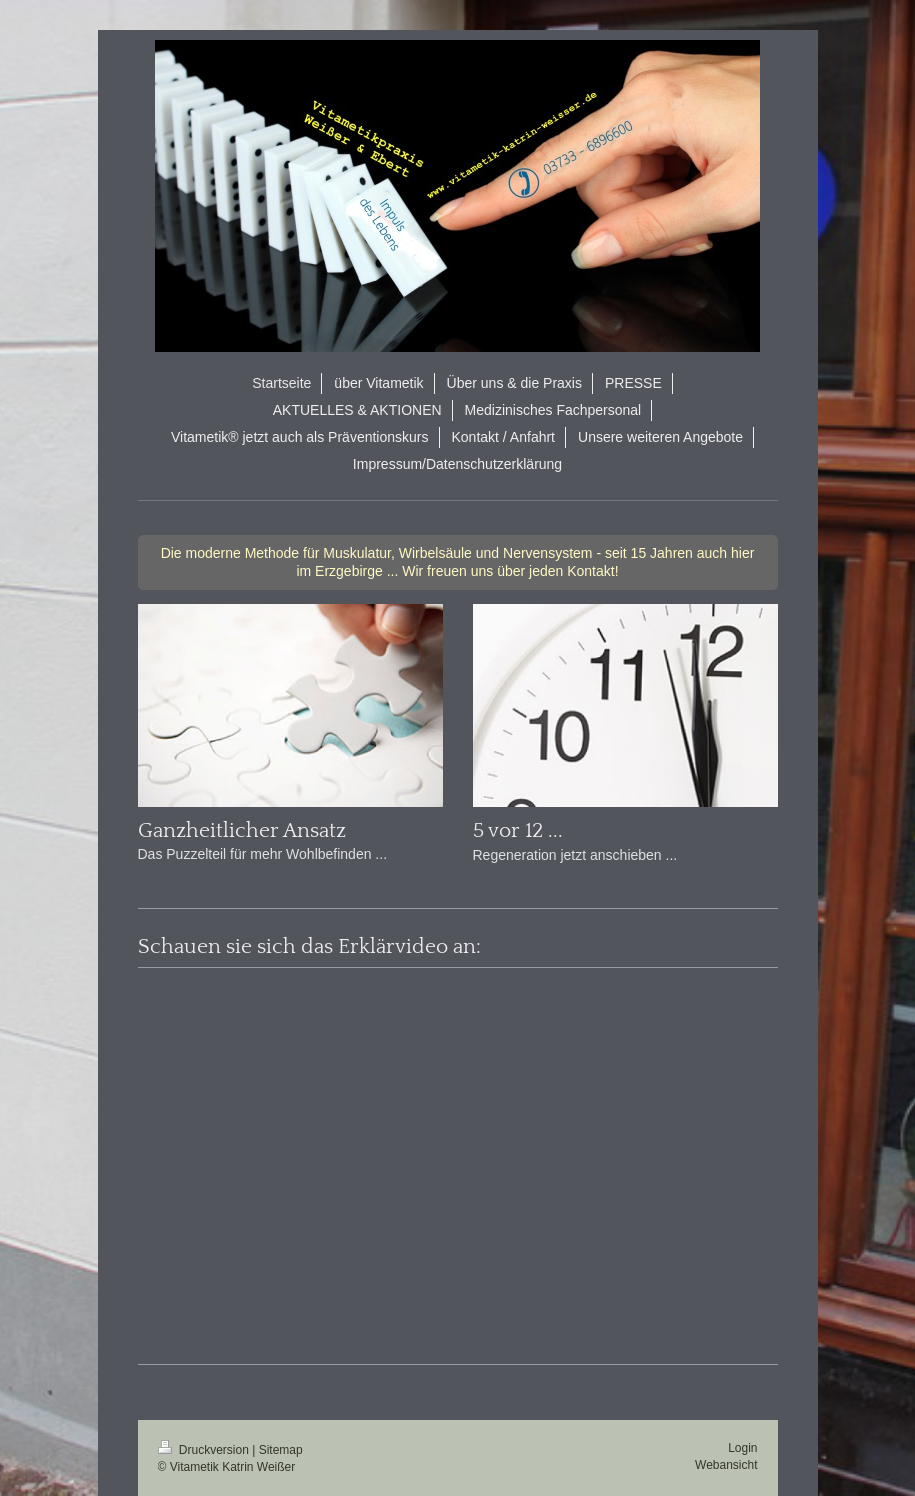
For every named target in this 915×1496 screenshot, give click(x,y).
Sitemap (281, 1450)
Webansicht (726, 1465)
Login (742, 1448)
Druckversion (205, 1450)
